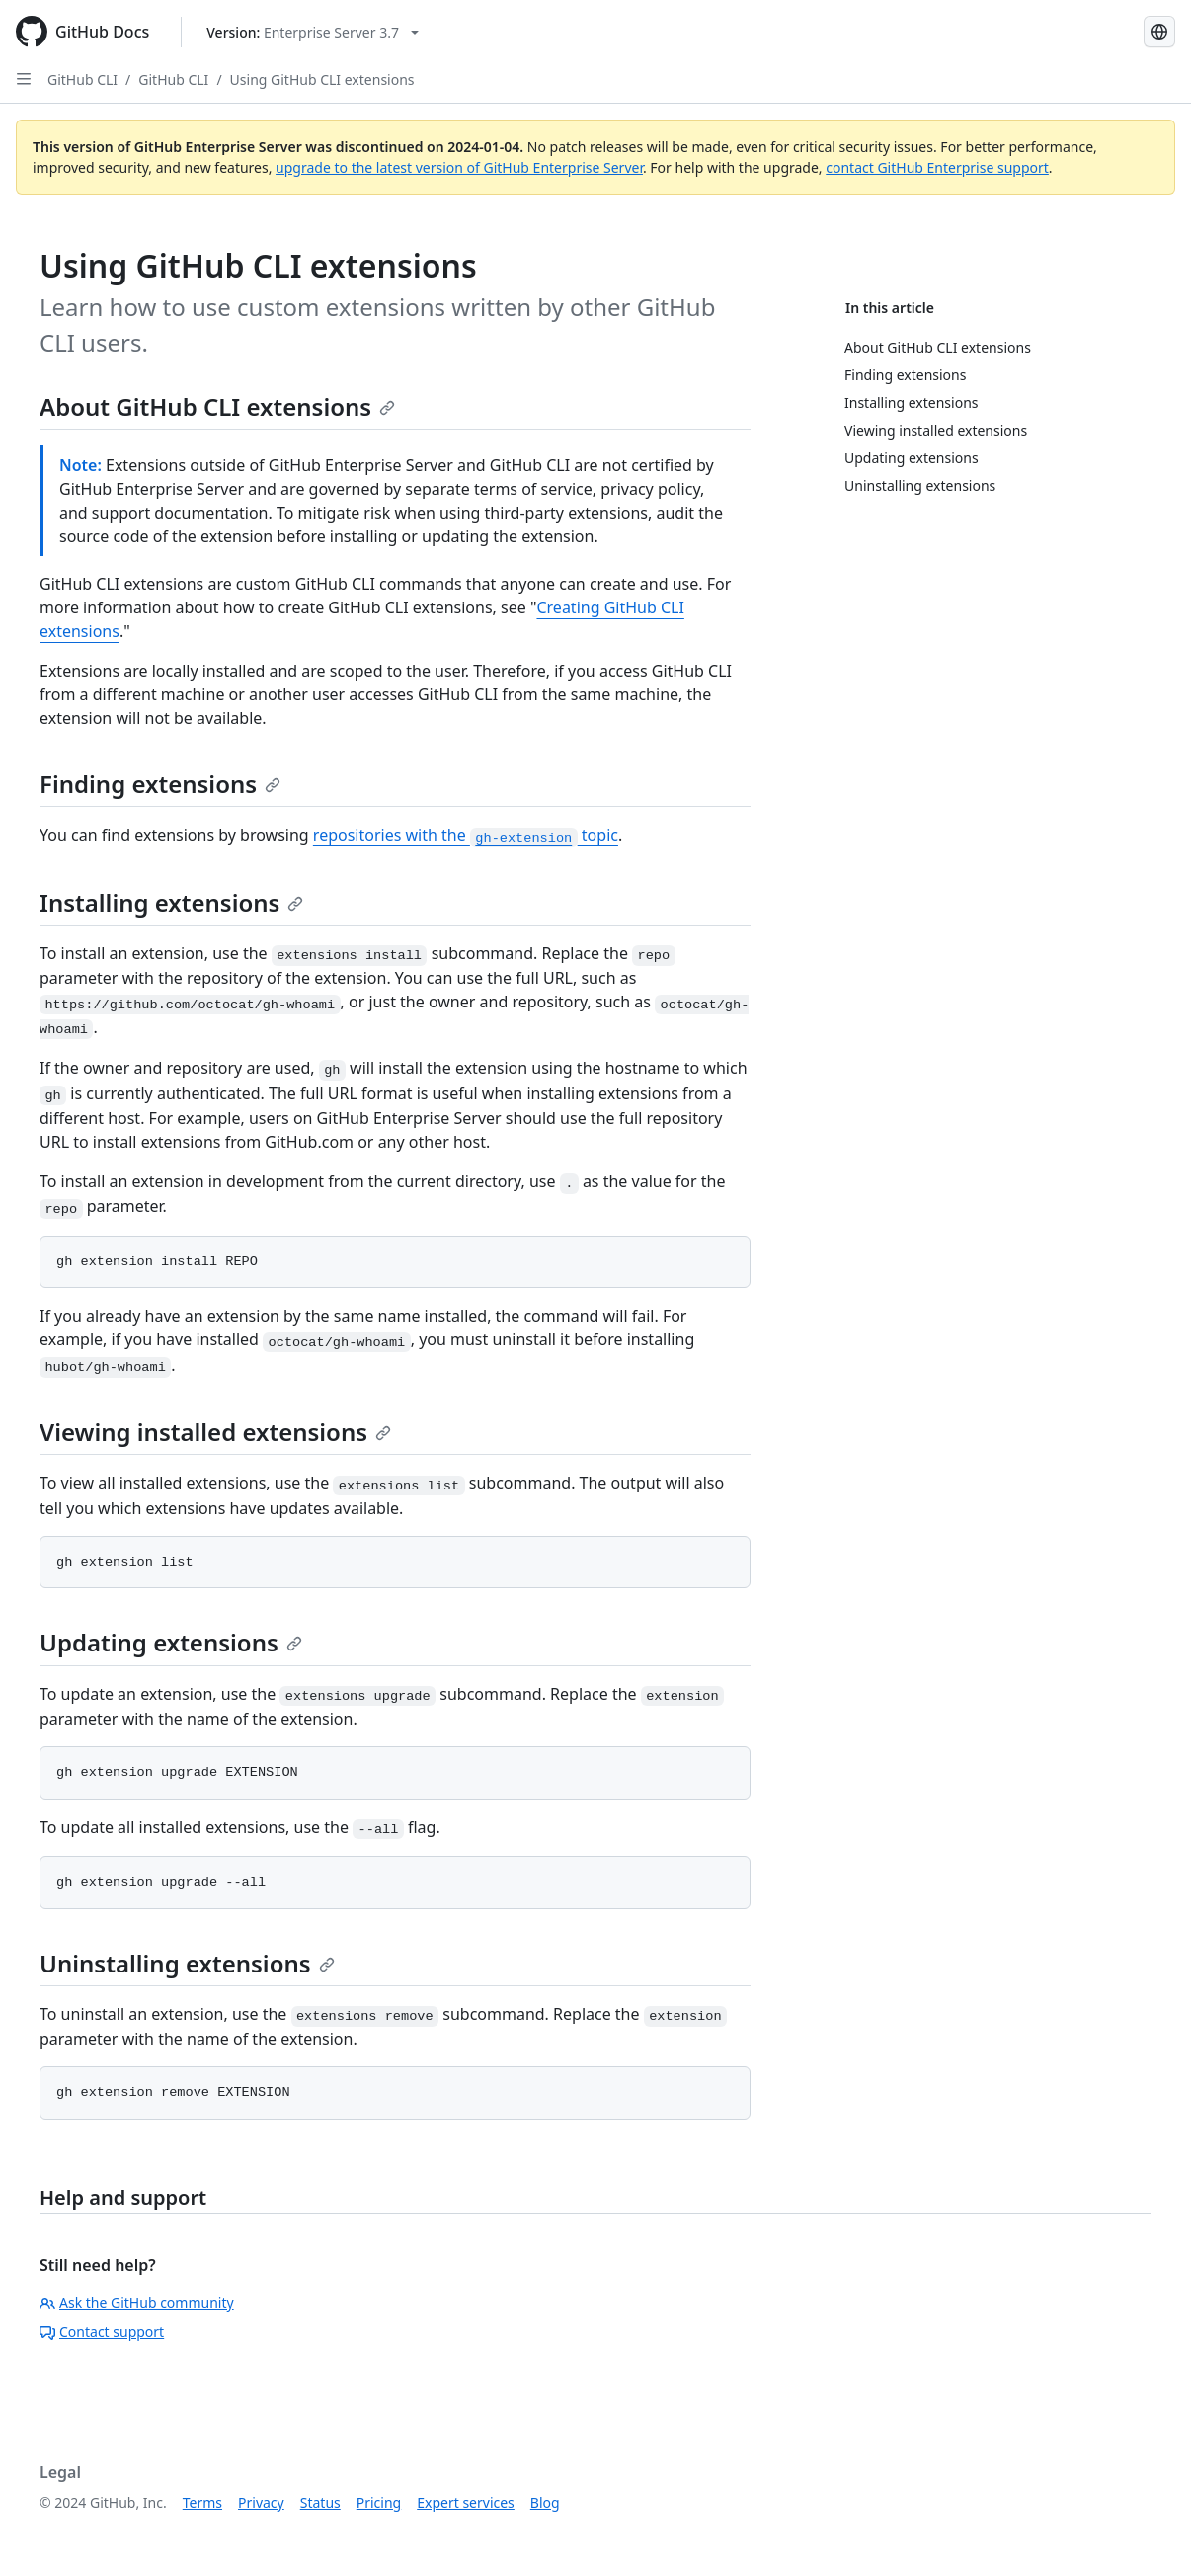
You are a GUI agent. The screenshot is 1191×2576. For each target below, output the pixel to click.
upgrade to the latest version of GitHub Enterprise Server (459, 167)
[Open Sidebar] (24, 79)
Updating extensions (171, 1642)
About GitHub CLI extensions (217, 406)
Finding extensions (160, 783)
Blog (545, 2502)
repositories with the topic (465, 834)
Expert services (466, 2502)
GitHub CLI (82, 79)
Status (320, 2502)
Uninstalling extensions (187, 1963)
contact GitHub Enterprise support (937, 167)
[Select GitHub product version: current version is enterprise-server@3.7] (313, 32)
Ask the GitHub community (137, 2303)
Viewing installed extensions (215, 1431)
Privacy (261, 2502)
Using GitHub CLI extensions (322, 79)
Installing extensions (171, 902)
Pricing (379, 2502)
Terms (202, 2502)
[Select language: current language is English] (1159, 31)
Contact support (102, 2331)
